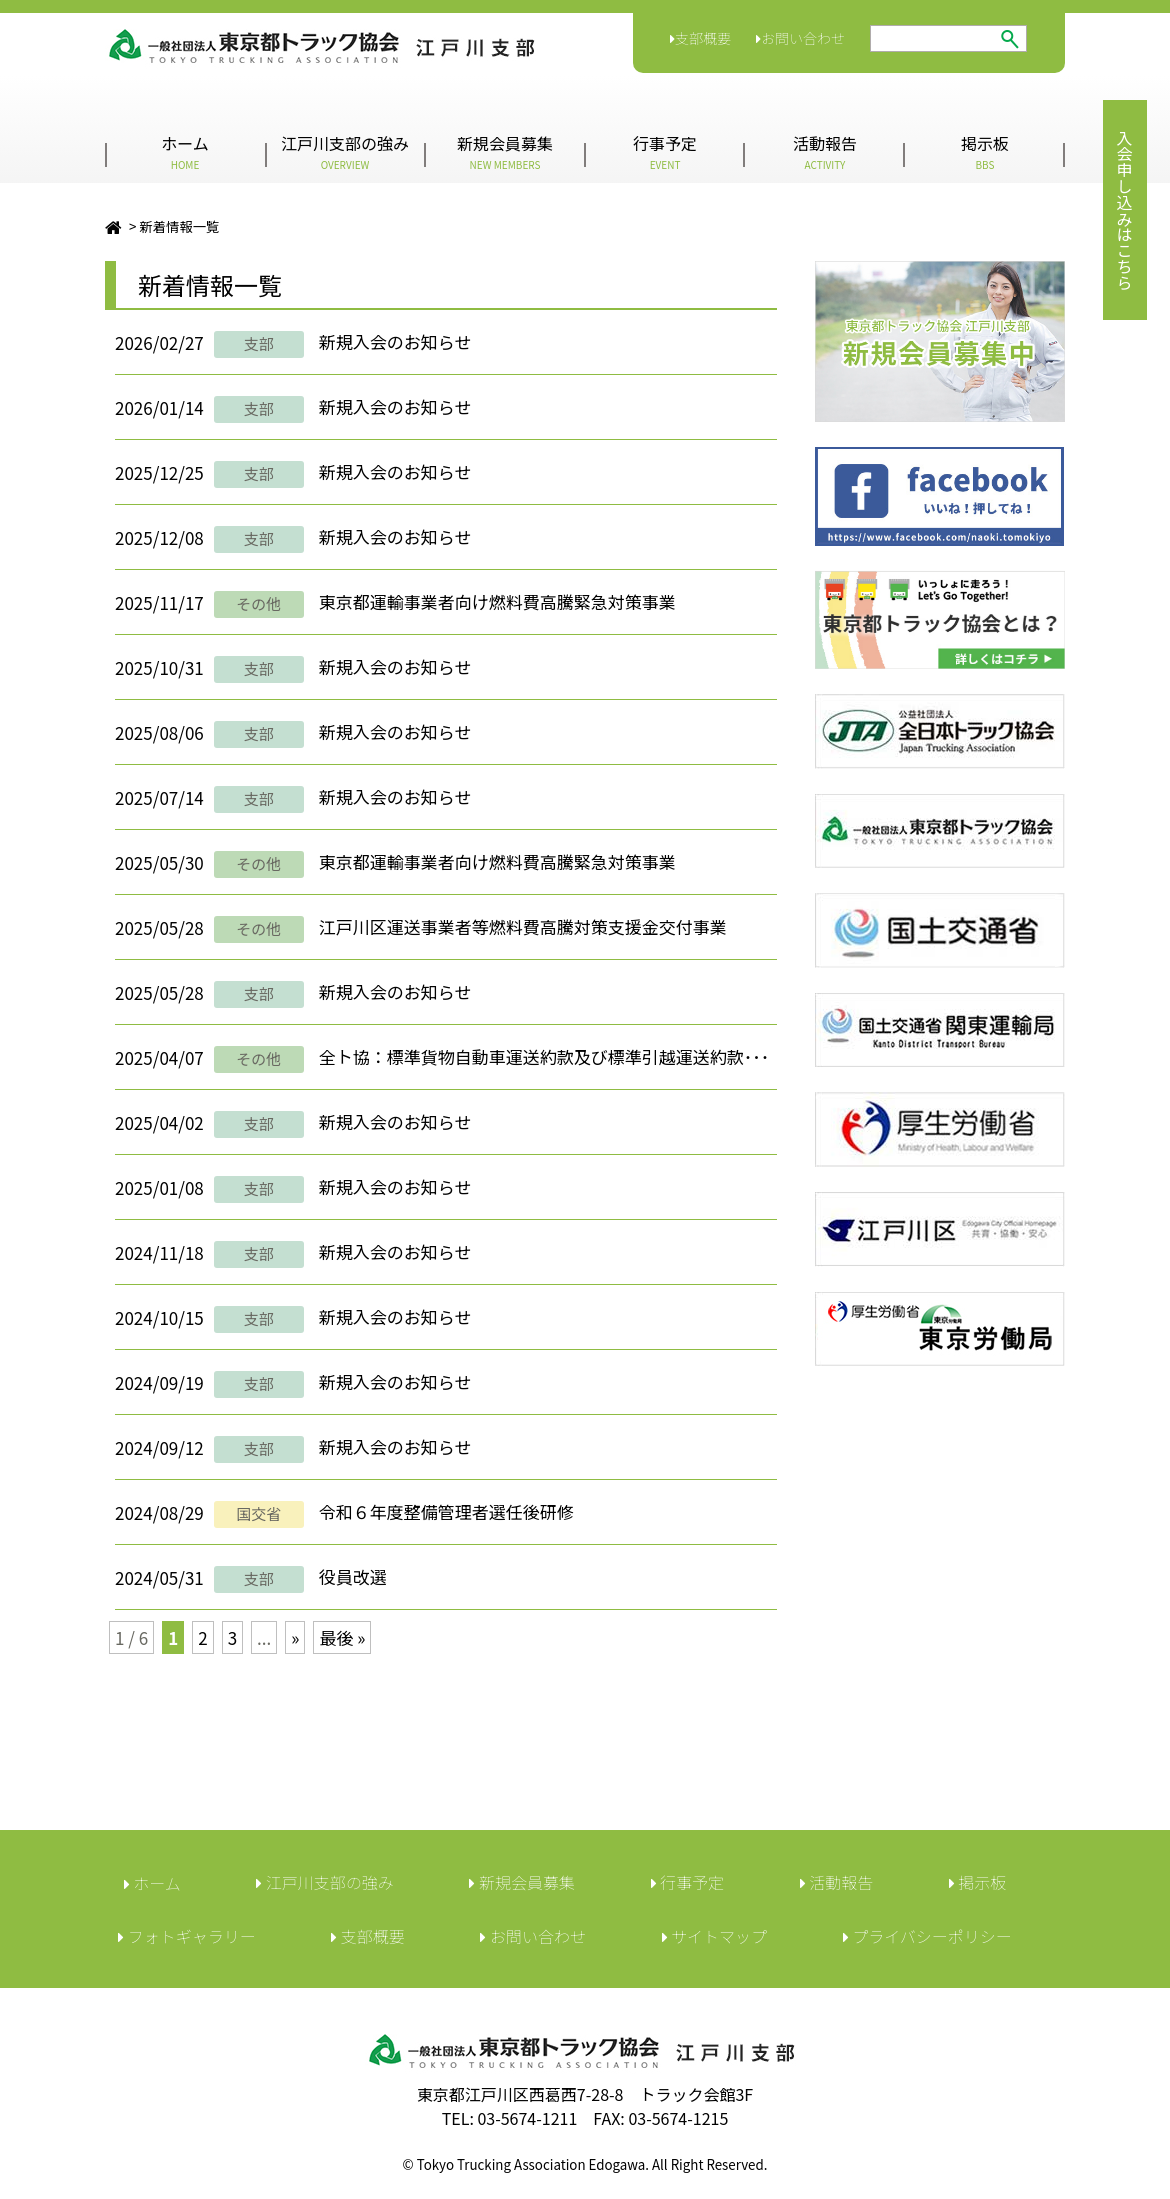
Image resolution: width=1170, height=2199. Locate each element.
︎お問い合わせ (533, 1936)
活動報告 (825, 151)
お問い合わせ (800, 38)
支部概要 (700, 38)
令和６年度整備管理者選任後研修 (446, 1511)
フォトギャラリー (187, 1936)
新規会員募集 (505, 151)
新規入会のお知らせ (395, 341)
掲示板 (985, 151)
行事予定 (665, 151)
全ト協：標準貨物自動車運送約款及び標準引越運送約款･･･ (544, 1056)
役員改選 (353, 1576)
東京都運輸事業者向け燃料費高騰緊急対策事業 (497, 601)
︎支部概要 (368, 1936)
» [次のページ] (295, 1637)
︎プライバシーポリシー (927, 1936)
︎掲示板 (978, 1882)
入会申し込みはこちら (1125, 210)
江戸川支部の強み (345, 151)
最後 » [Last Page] (342, 1637)
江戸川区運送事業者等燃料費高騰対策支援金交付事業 (523, 926)
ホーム (185, 151)
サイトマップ (715, 1936)
